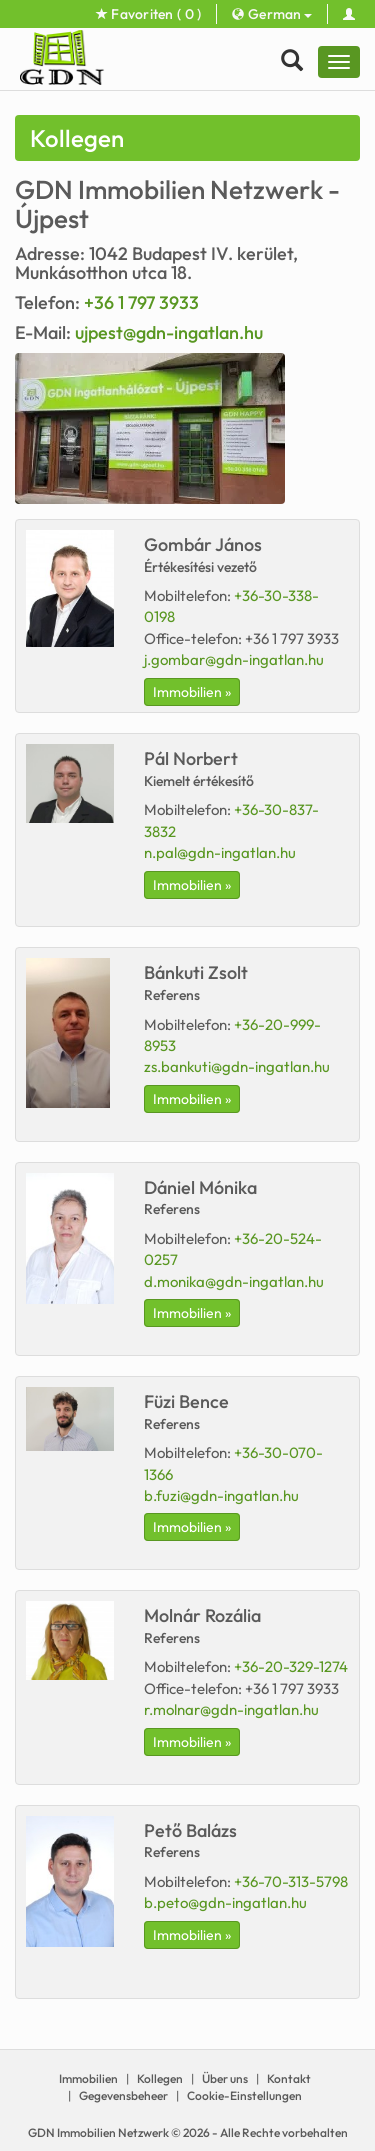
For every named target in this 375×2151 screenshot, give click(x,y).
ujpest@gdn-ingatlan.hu (169, 332)
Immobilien (88, 2078)
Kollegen (160, 2078)
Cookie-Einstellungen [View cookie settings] (244, 2095)
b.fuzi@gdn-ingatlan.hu (221, 1495)
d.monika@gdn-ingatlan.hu (234, 1281)
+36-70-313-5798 (291, 1881)
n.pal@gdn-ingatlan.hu (220, 852)
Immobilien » (192, 692)
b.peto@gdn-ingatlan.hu (225, 1902)
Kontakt (289, 2078)
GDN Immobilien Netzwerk (98, 2132)
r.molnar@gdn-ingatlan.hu (231, 1709)
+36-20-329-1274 (291, 1666)
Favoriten (149, 14)
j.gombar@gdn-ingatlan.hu (234, 659)
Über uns (225, 2078)
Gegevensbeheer (123, 2095)
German (271, 14)
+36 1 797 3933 (141, 302)
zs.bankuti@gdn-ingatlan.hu (237, 1066)
